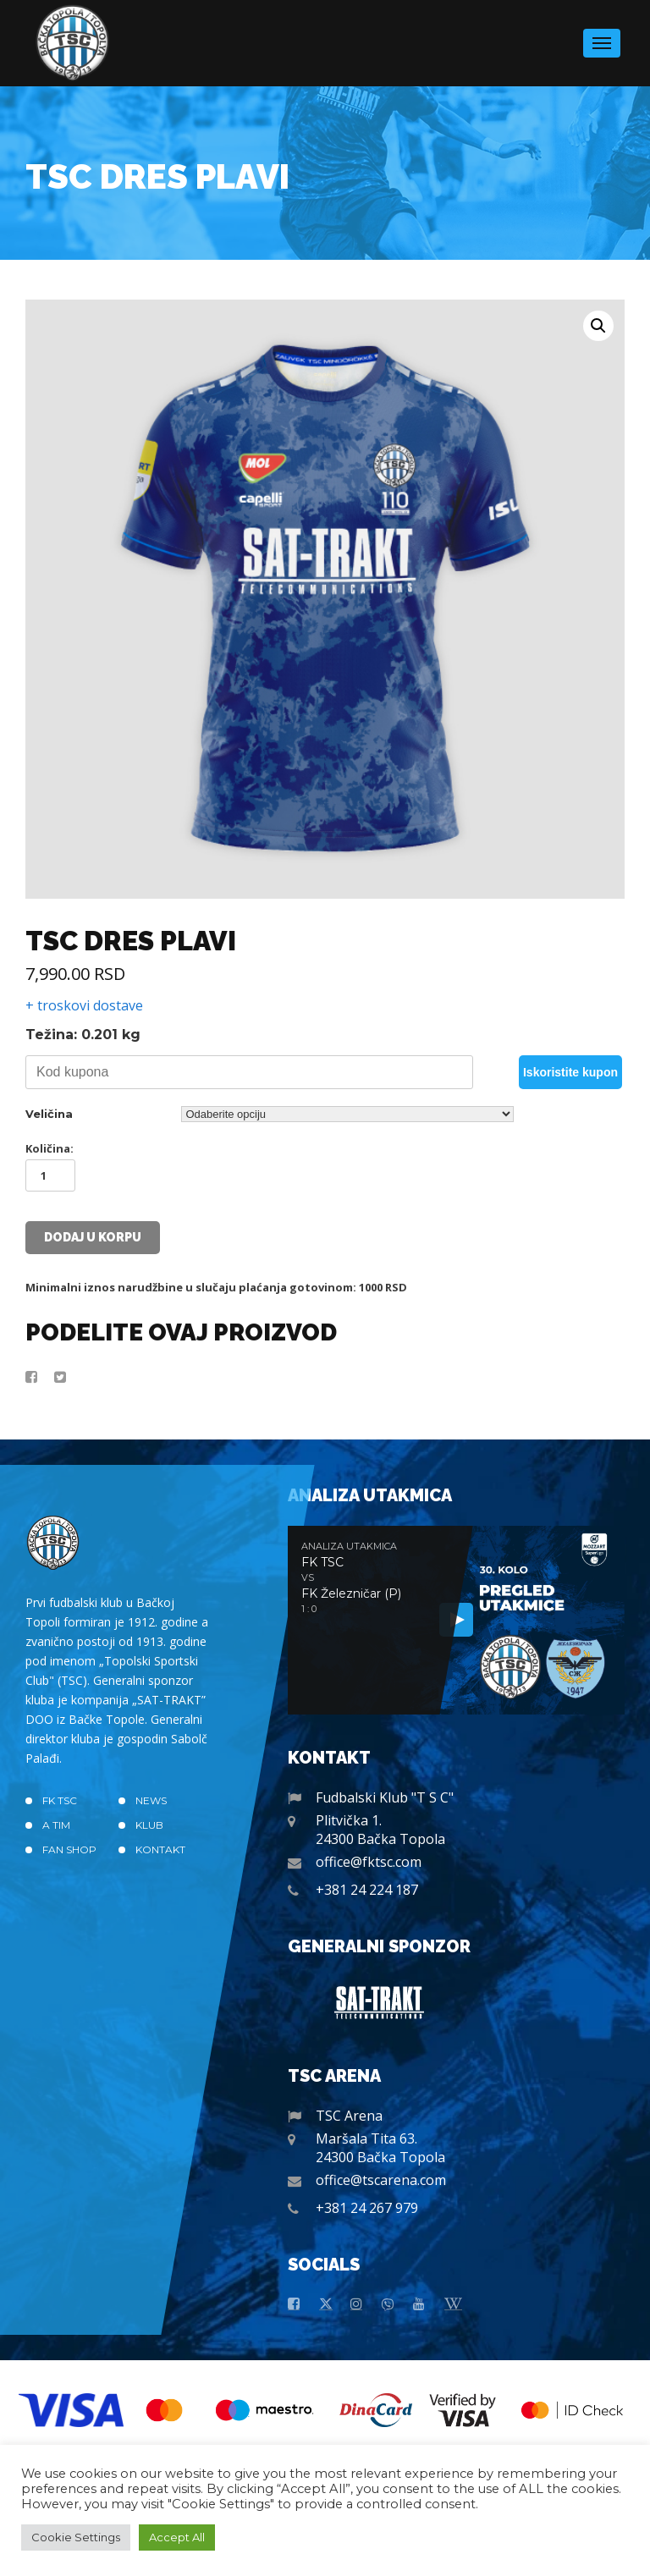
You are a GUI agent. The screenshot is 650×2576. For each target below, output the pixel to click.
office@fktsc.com (368, 1861)
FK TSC (59, 1800)
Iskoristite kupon (570, 1072)
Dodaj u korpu (92, 1237)
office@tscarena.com (381, 2180)
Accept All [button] (177, 2537)
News (151, 1800)
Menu (601, 38)
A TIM (56, 1825)
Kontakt (160, 1849)
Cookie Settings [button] (75, 2537)
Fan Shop (69, 1849)
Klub (149, 1825)
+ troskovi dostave (84, 1005)
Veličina (49, 1113)
